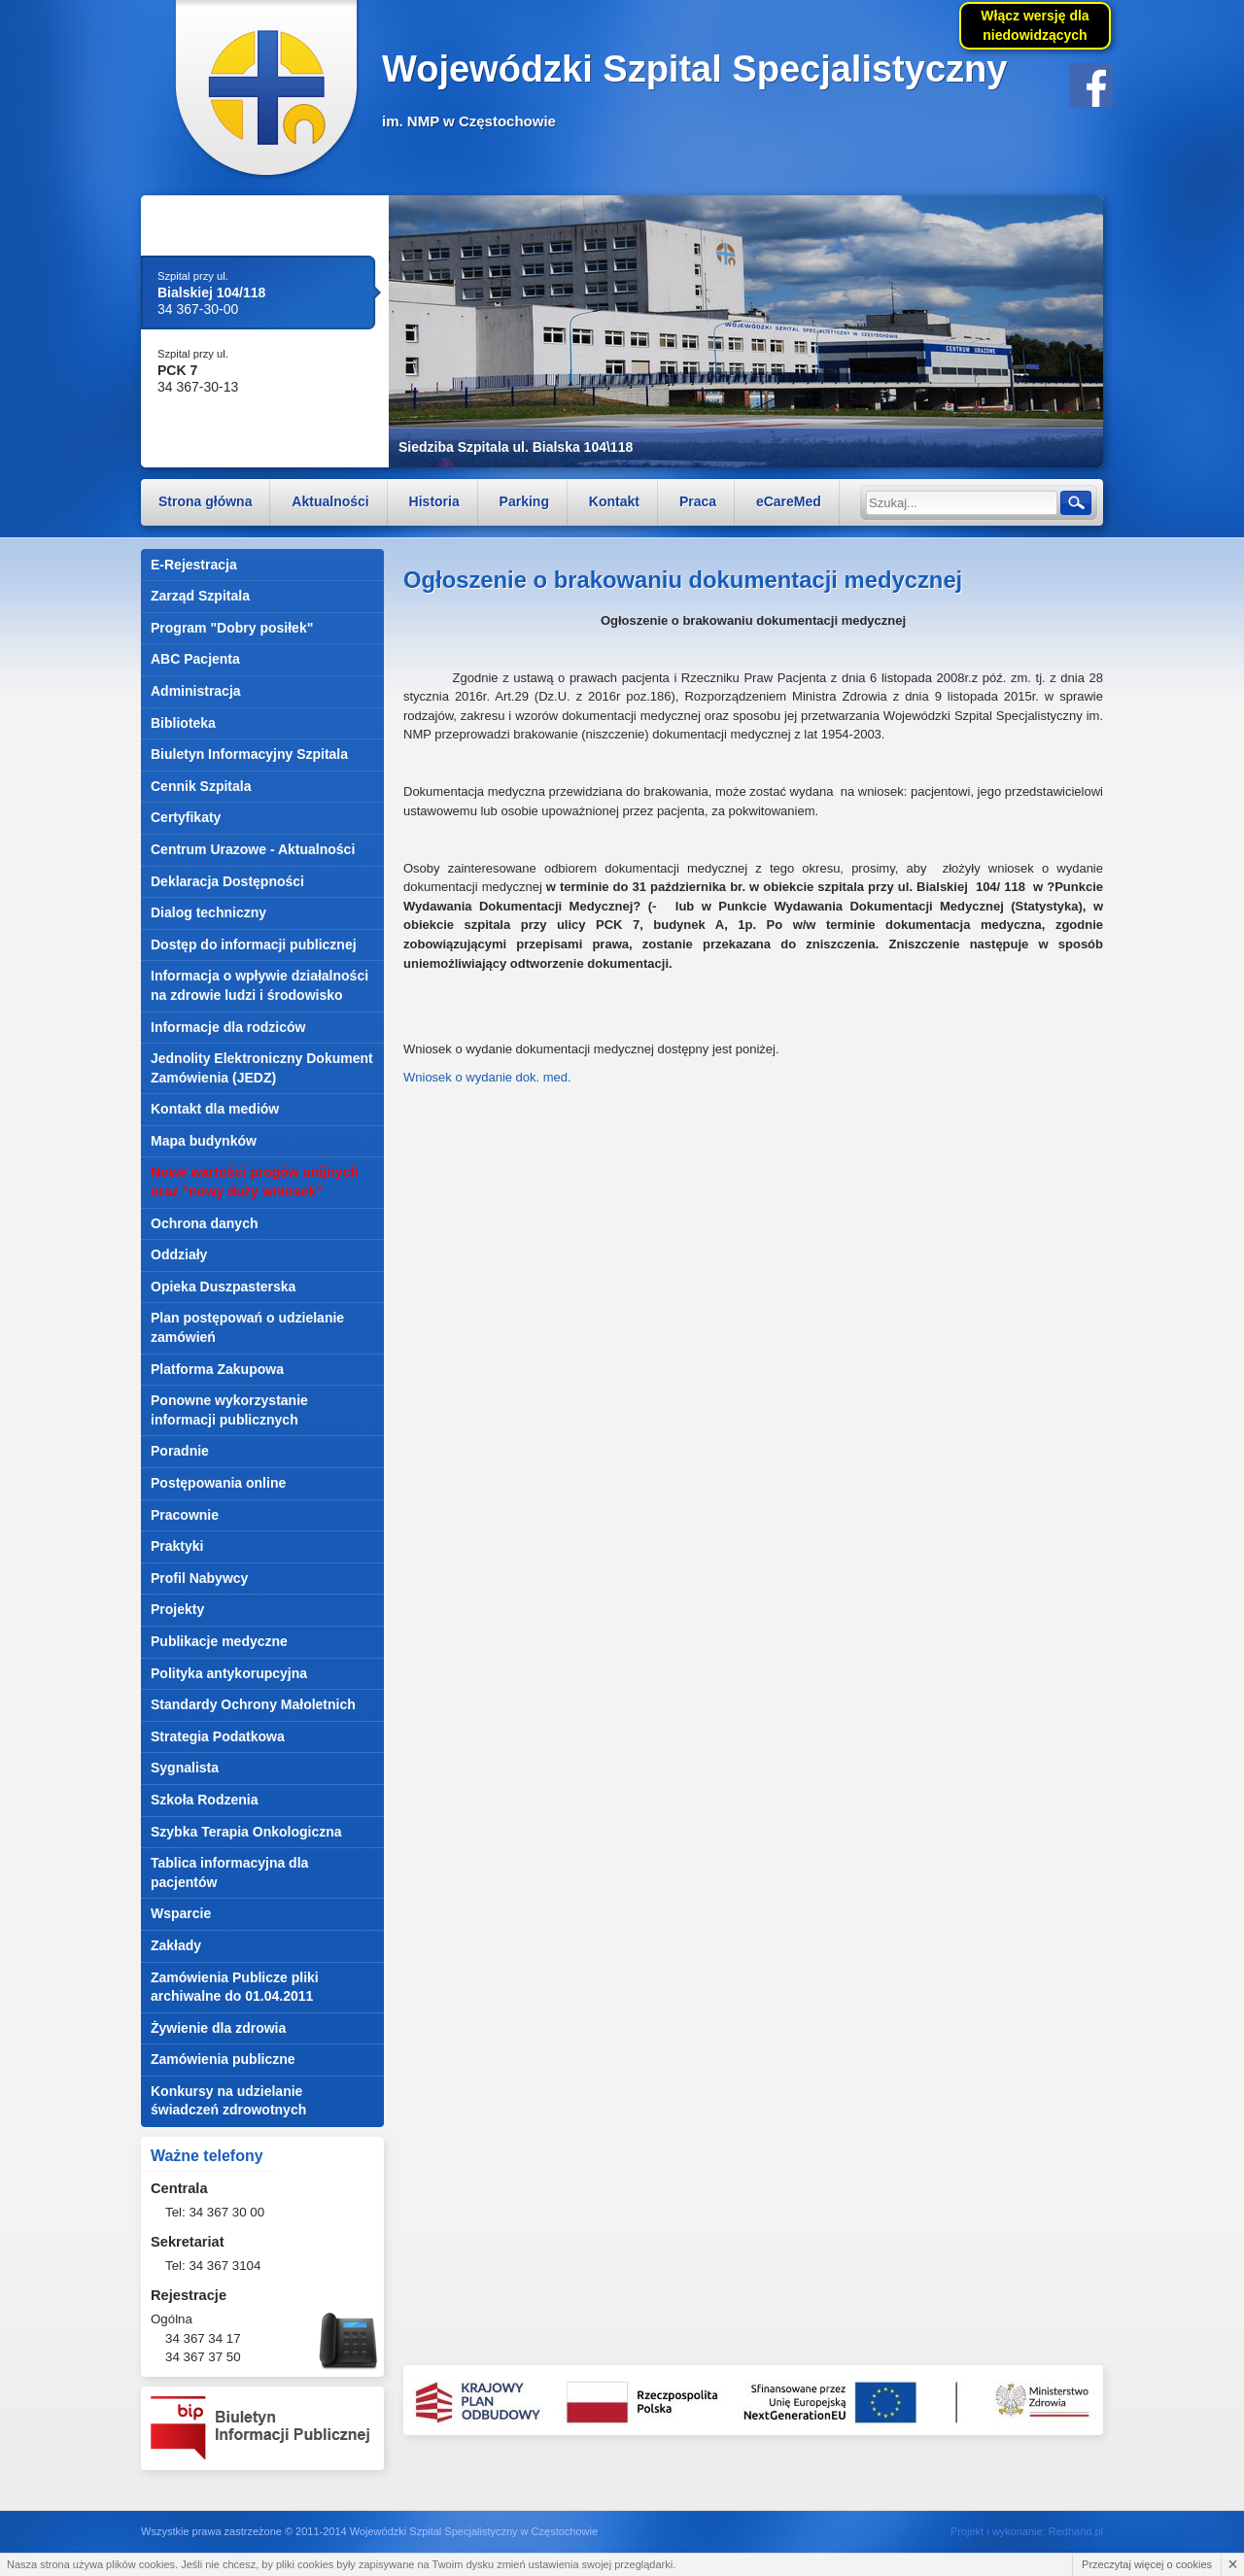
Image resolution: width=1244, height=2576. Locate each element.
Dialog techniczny (208, 912)
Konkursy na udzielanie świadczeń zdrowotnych (228, 2100)
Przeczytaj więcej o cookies (1147, 2564)
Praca (697, 501)
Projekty (177, 1609)
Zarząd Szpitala (200, 595)
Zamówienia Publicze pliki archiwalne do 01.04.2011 (235, 1987)
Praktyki (177, 1546)
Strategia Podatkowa (218, 1736)
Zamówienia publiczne (223, 2059)
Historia (434, 501)
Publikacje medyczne (219, 1641)
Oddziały (179, 1254)
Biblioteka (183, 723)
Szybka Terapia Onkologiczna (246, 1831)
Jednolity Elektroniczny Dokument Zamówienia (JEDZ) (262, 1067)
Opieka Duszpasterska (223, 1286)
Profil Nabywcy (199, 1578)
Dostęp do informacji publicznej (254, 944)
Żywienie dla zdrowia (218, 2028)
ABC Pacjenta (195, 659)
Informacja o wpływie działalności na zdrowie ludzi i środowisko (259, 985)
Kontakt (614, 501)
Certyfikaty (186, 817)
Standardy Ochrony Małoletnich (253, 1704)
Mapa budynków (204, 1141)
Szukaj (1074, 502)
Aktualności (330, 501)
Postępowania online (218, 1483)
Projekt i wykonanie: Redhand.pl (1026, 2531)
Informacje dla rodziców (228, 1027)
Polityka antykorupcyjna (229, 1673)
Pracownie (185, 1515)
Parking (524, 501)
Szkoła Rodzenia (204, 1799)
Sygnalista (185, 1767)
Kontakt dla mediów (215, 1108)
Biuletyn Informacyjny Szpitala (249, 754)
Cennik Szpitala (201, 786)
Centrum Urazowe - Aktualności (253, 849)
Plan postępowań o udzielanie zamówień (247, 1327)
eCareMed (788, 501)
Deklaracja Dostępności (227, 881)
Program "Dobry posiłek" (232, 627)
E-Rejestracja (194, 564)
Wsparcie (181, 1913)
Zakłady (176, 1945)
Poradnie (180, 1451)
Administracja (196, 691)
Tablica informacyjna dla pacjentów (229, 1872)
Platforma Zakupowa (217, 1369)
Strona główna (205, 501)
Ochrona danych (204, 1223)
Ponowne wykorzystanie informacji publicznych (229, 1409)
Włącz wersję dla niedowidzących (1034, 25)
